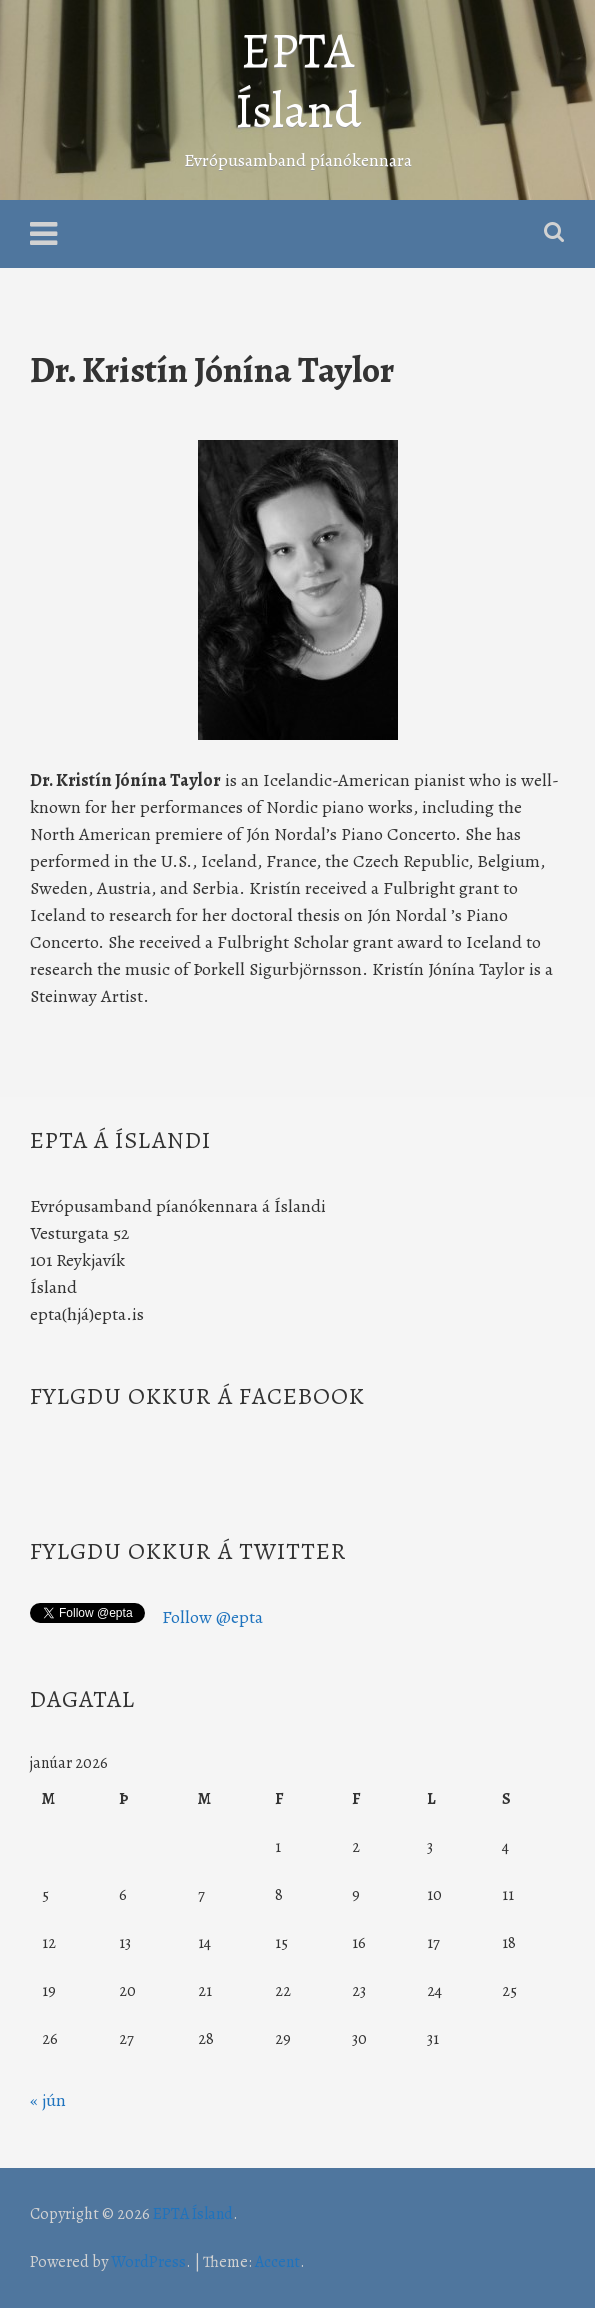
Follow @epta (212, 1617)
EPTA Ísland (298, 80)
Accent (277, 2262)
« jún (48, 2100)
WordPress (148, 2262)
